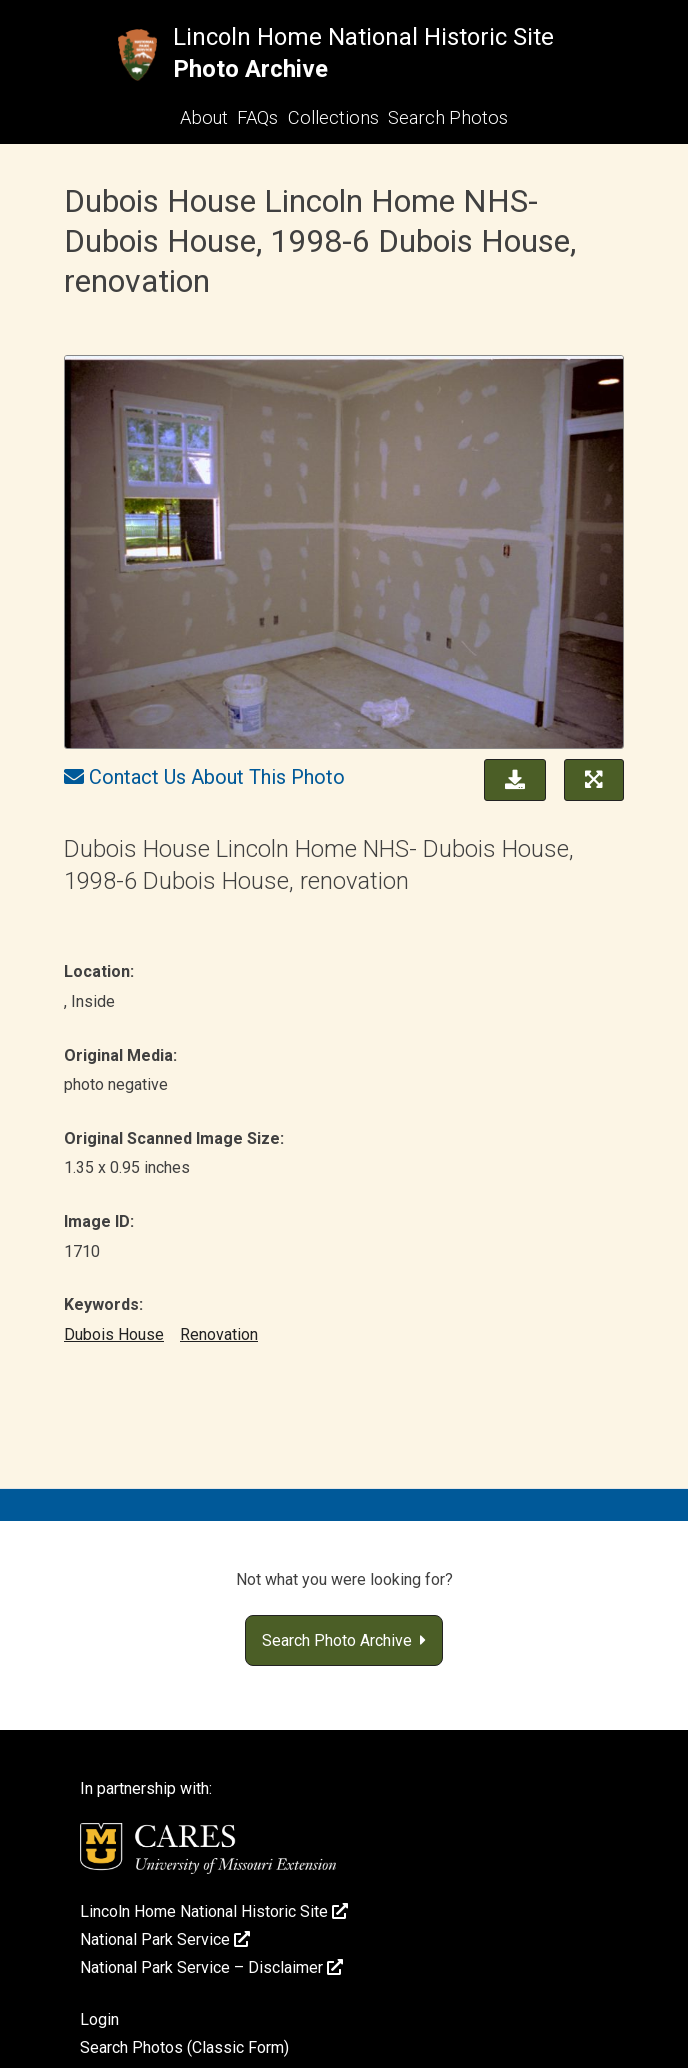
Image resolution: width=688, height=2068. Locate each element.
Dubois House (114, 1334)
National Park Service (165, 1939)
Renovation (219, 1334)
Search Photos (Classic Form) (184, 2047)
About (204, 117)
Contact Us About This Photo (217, 777)
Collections (333, 117)
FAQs (257, 117)
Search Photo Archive (344, 1640)
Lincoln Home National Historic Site (363, 37)
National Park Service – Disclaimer (211, 1967)
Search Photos (448, 117)
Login (99, 2019)
